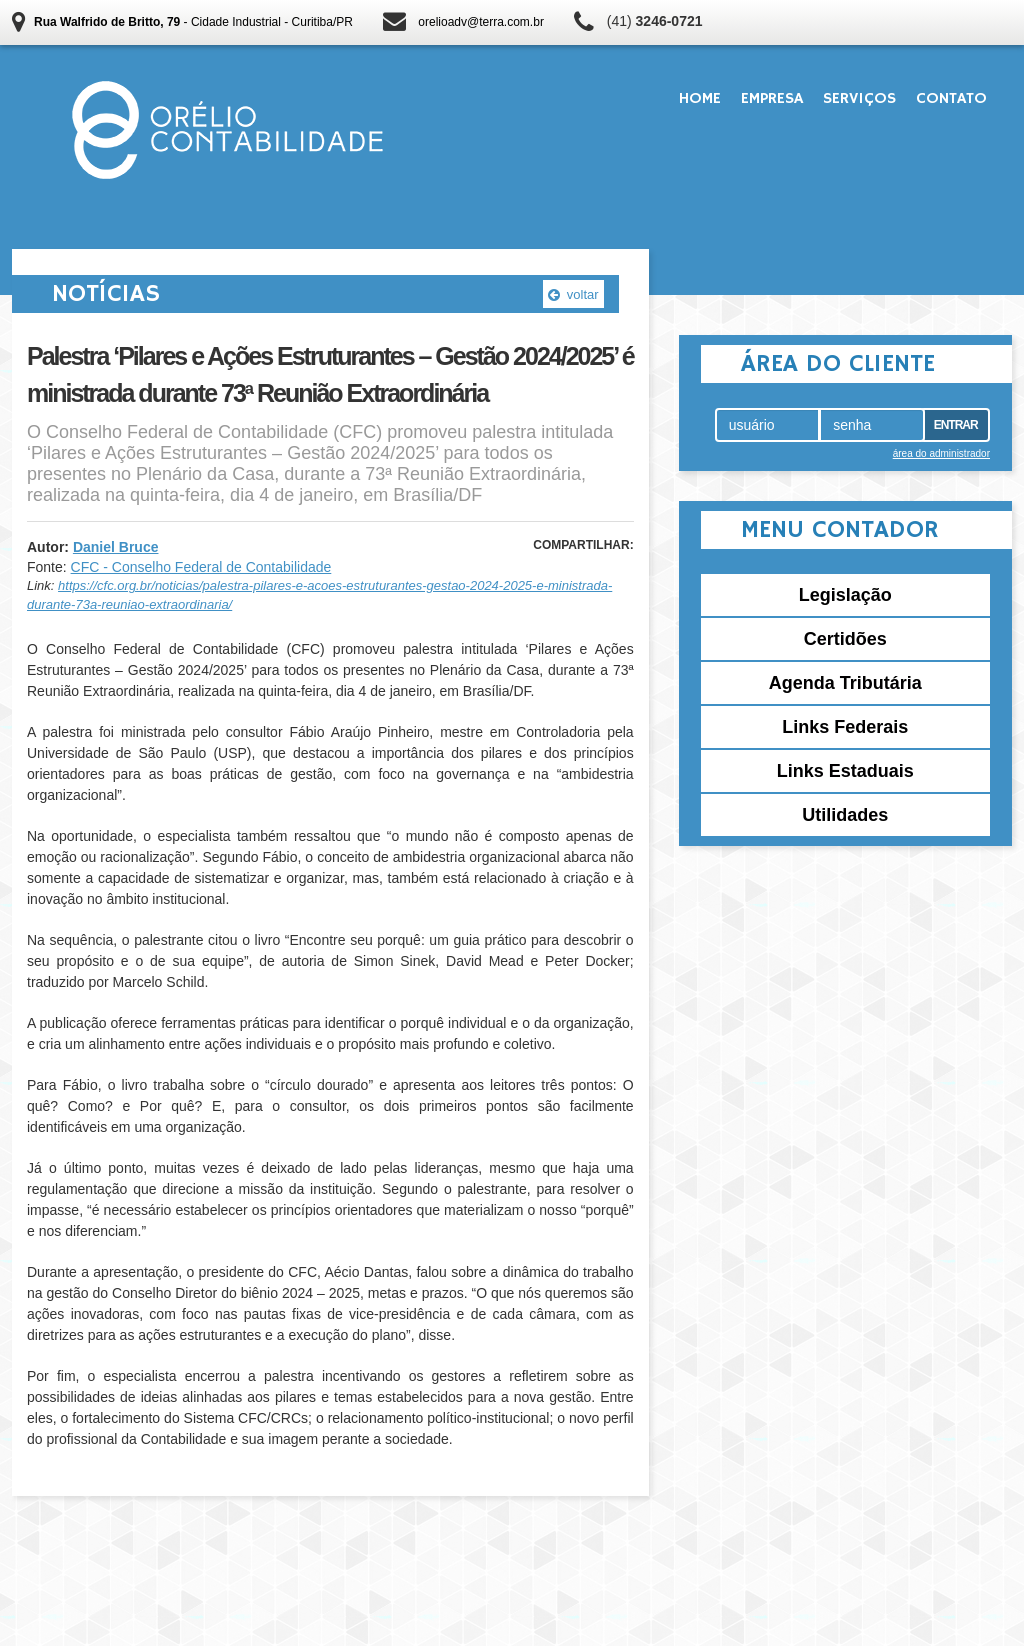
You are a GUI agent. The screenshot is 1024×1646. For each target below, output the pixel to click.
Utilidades (845, 815)
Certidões (845, 639)
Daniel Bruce (116, 547)
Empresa (772, 99)
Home (700, 99)
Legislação (845, 595)
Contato (951, 99)
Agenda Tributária (845, 683)
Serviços (859, 99)
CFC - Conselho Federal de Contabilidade (201, 567)
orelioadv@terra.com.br (481, 22)
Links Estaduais (845, 771)
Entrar (956, 425)
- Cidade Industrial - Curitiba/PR (193, 22)
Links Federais (845, 727)
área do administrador (941, 453)
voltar (573, 294)
